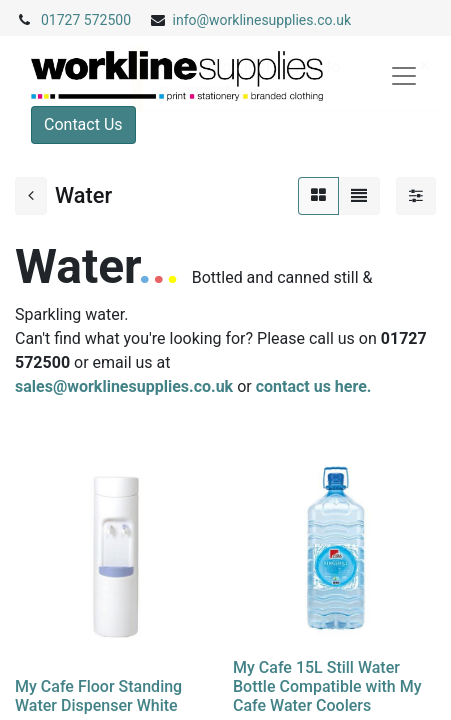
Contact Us (83, 124)
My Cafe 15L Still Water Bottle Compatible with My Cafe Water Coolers (327, 686)
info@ (191, 20)
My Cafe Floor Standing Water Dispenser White (98, 696)
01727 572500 (86, 20)
